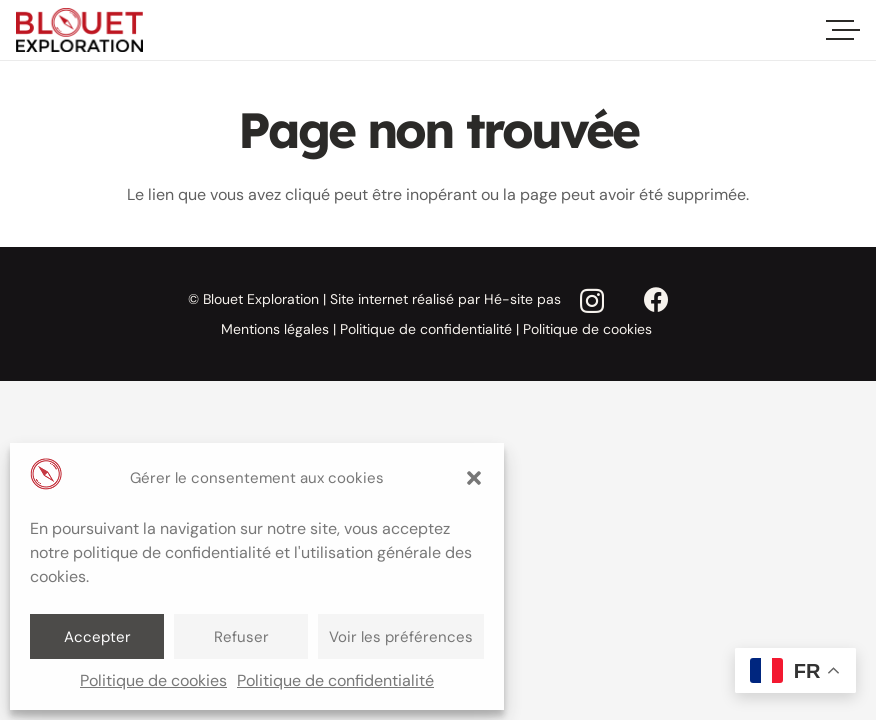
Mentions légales (275, 329)
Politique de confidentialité (335, 680)
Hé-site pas (522, 299)
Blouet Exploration (261, 299)
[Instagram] (592, 302)
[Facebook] (656, 300)
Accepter (97, 637)
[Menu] (846, 30)
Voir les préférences (401, 637)
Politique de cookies (153, 680)
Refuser (241, 637)
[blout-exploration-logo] (79, 30)
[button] (474, 478)
